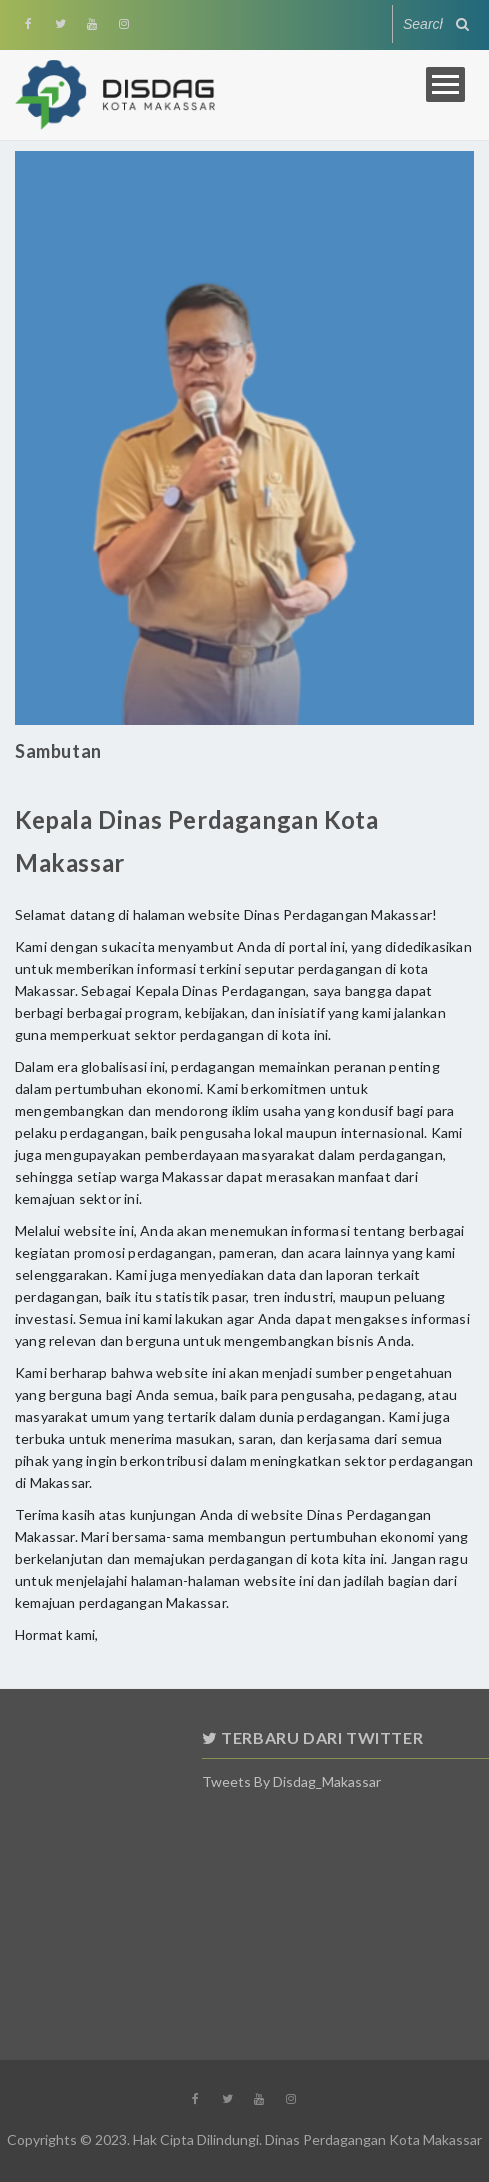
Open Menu (445, 84)
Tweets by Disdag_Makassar (357, 1781)
